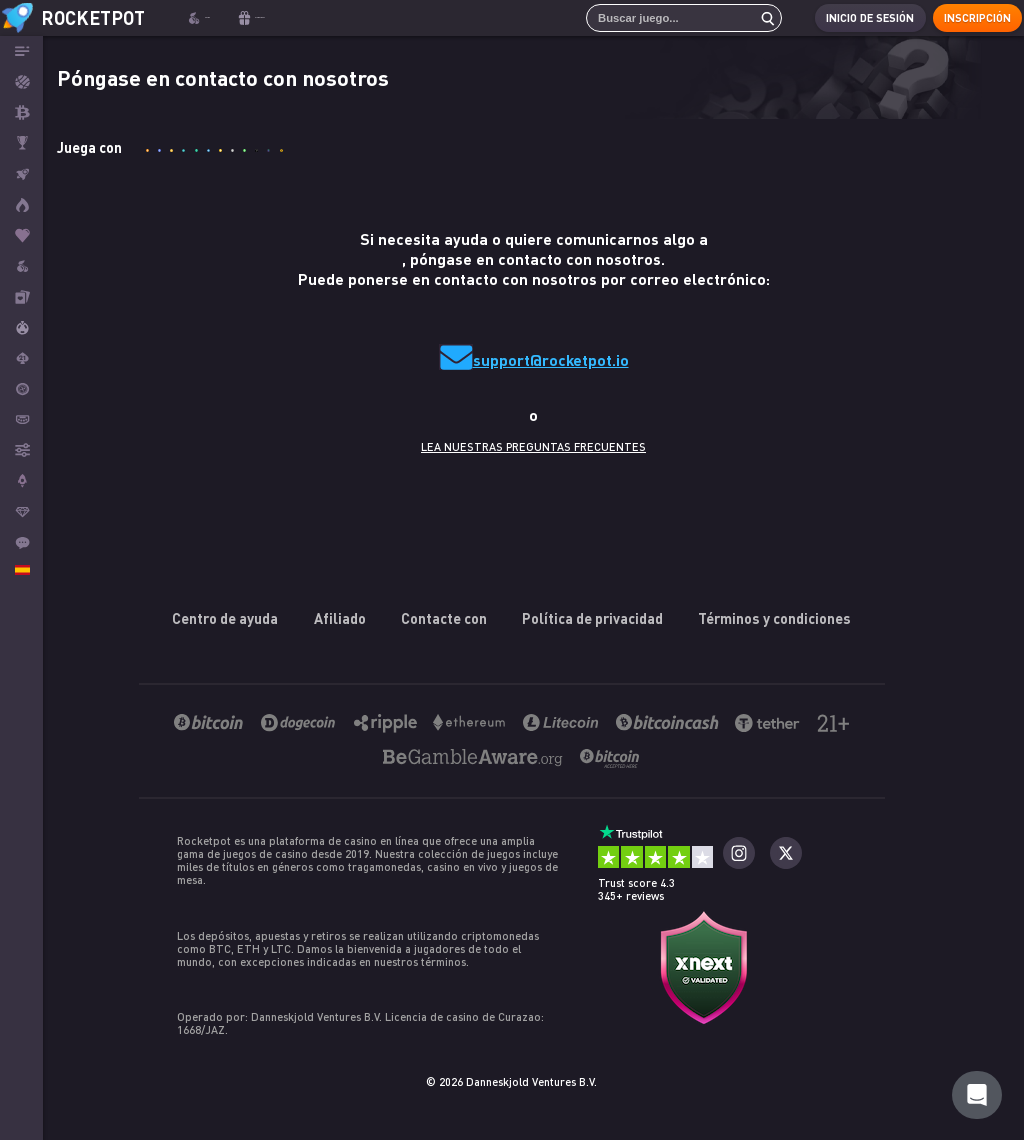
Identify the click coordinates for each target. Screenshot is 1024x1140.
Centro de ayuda (226, 618)
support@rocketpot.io (551, 359)
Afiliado (340, 618)
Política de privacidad (592, 618)
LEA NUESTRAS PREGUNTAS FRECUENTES (533, 446)
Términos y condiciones (774, 618)
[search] (749, 18)
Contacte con (444, 618)
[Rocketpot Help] (977, 1095)
